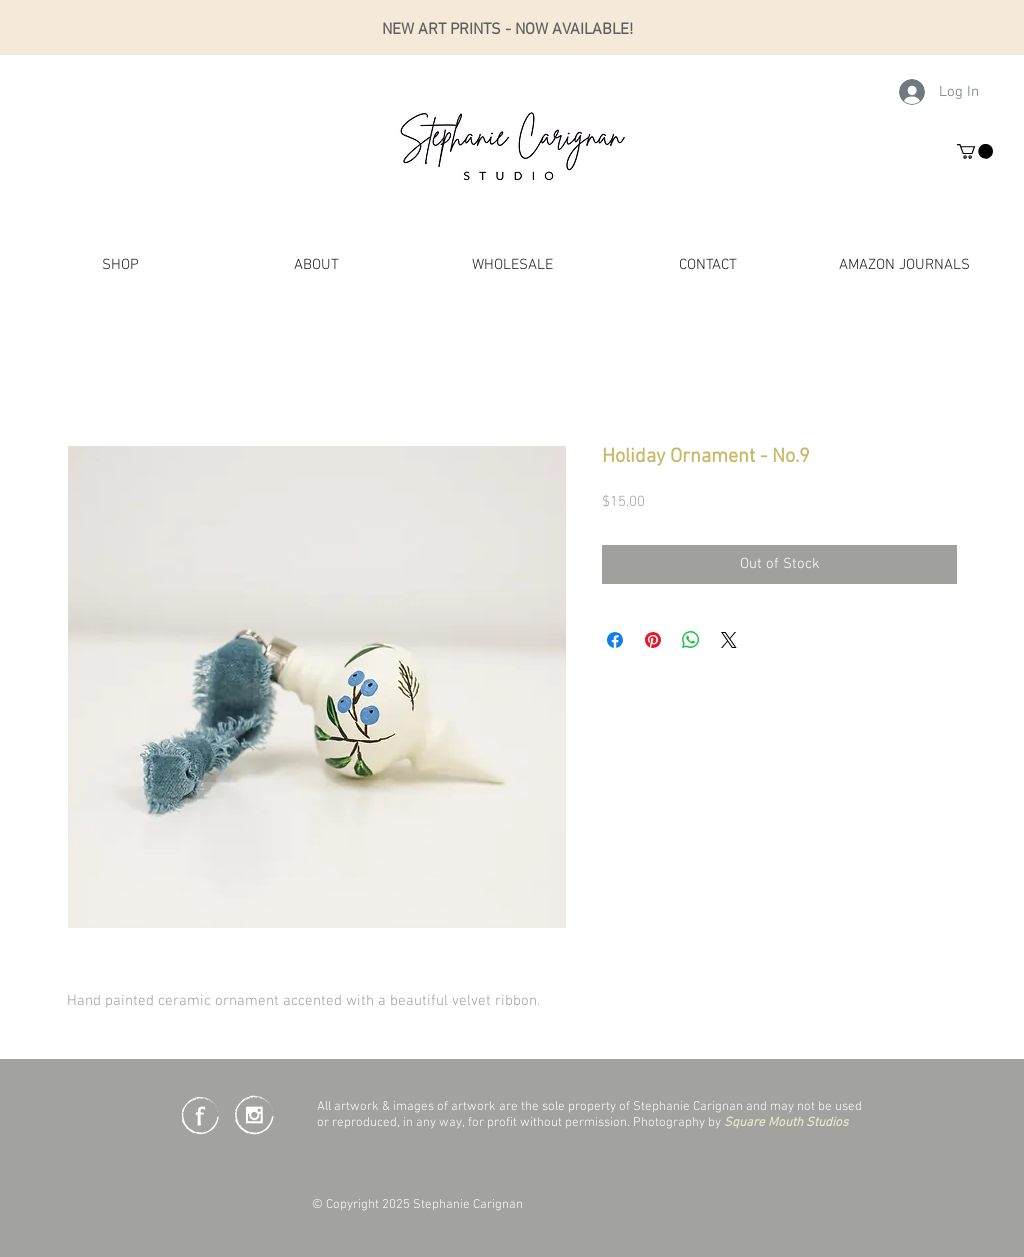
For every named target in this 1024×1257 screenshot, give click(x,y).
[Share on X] (729, 640)
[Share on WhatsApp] (691, 640)
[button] (975, 151)
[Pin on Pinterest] (653, 640)
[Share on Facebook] (615, 640)
